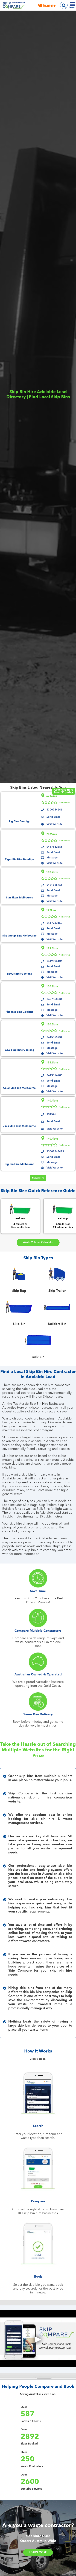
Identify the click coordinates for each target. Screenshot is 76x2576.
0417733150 (54, 923)
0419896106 (54, 961)
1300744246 (54, 810)
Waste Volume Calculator (38, 1242)
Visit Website (54, 824)
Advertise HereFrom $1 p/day (63, 791)
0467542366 (54, 847)
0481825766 (54, 885)
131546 (51, 1114)
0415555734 (54, 1037)
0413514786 (54, 1075)
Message (52, 857)
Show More (38, 1178)
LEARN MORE (38, 2552)
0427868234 (54, 999)
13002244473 (55, 1151)
